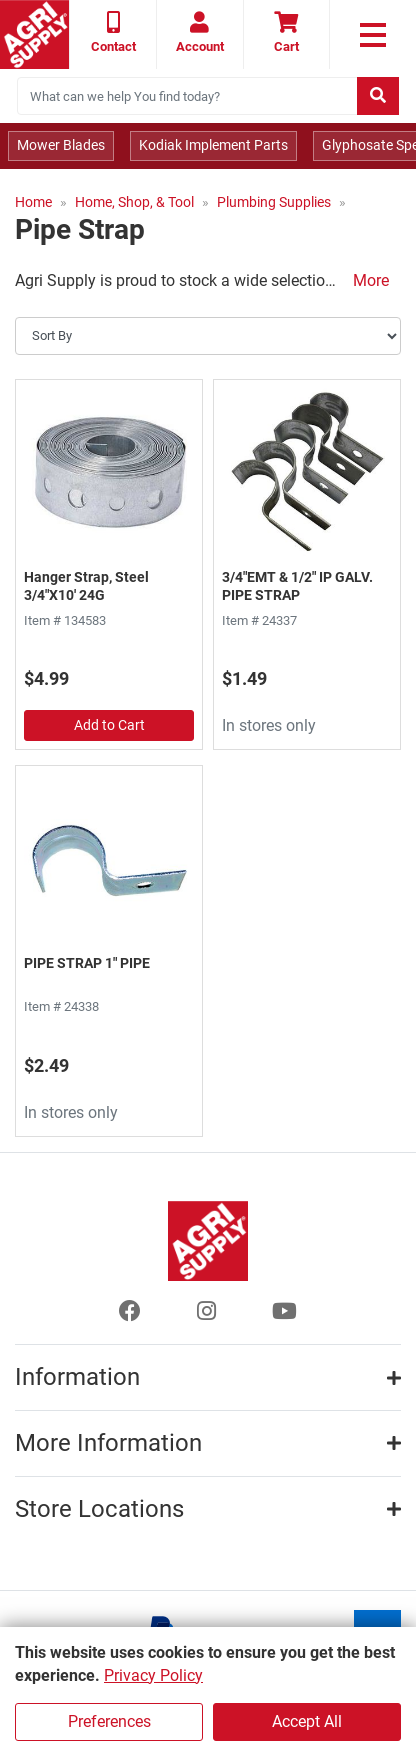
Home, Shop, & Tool (134, 202)
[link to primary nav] (373, 35)
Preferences (109, 1721)
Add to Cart (109, 725)
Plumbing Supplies (274, 202)
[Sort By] (208, 336)
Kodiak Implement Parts (213, 145)
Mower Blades (61, 145)
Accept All (307, 1721)
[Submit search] (378, 96)
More (371, 280)
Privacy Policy (153, 1675)
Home (33, 202)
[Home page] (34, 34)
